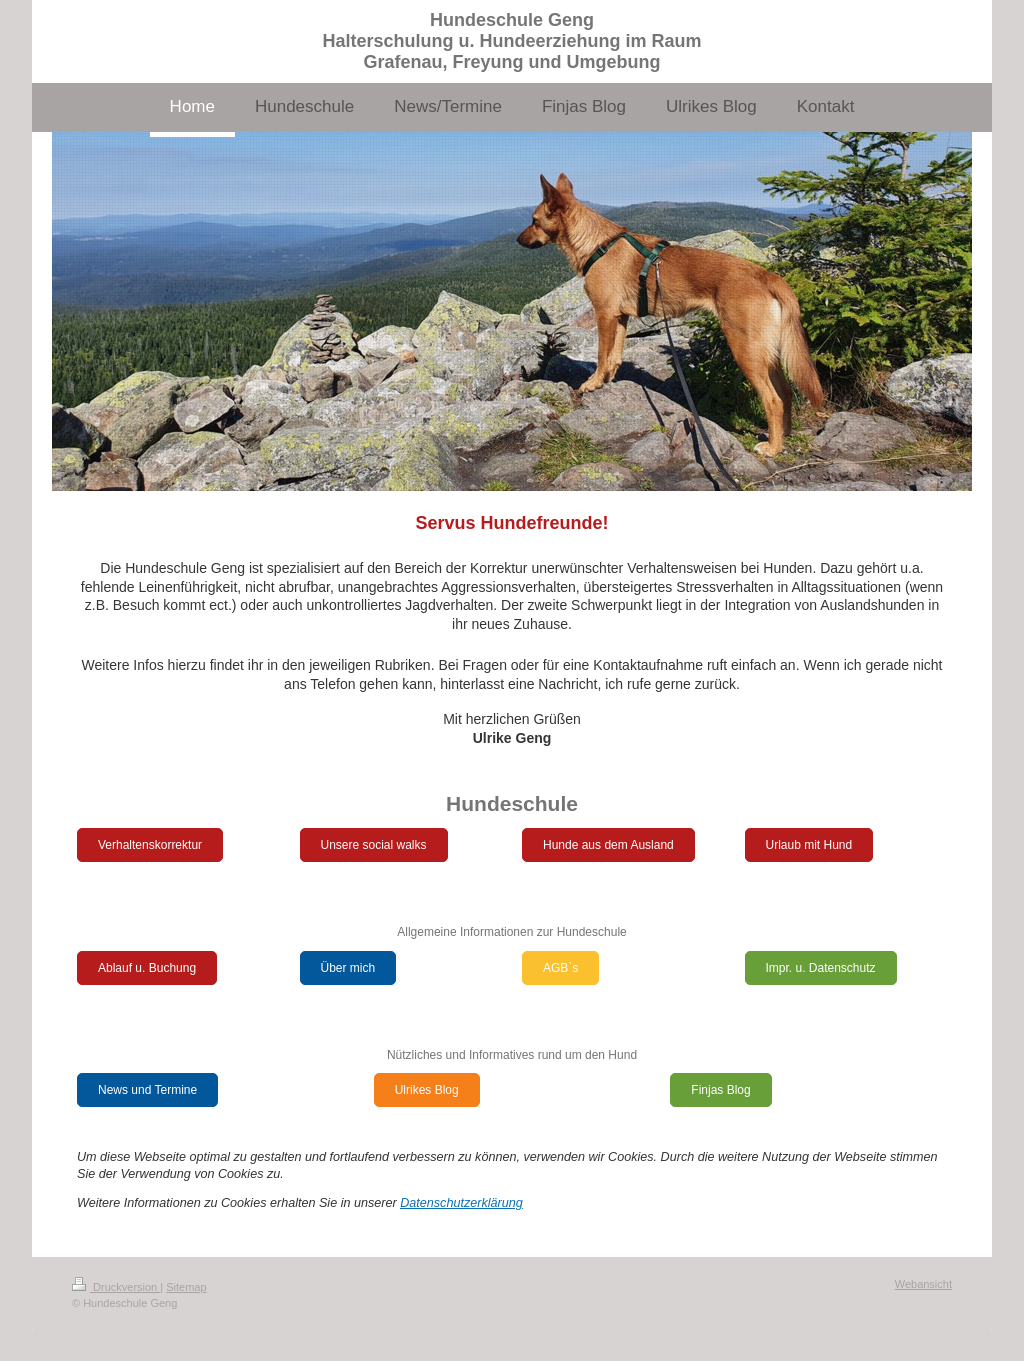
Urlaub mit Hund (809, 845)
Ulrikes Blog (427, 1090)
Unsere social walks (374, 845)
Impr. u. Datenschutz (821, 968)
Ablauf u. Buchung (147, 968)
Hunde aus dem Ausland (608, 845)
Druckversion (116, 1287)
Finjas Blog (720, 1090)
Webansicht (923, 1284)
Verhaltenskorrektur (150, 845)
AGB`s (560, 968)
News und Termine (147, 1090)
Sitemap (186, 1287)
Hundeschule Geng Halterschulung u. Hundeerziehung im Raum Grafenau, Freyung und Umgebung (511, 41)
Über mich (348, 968)
